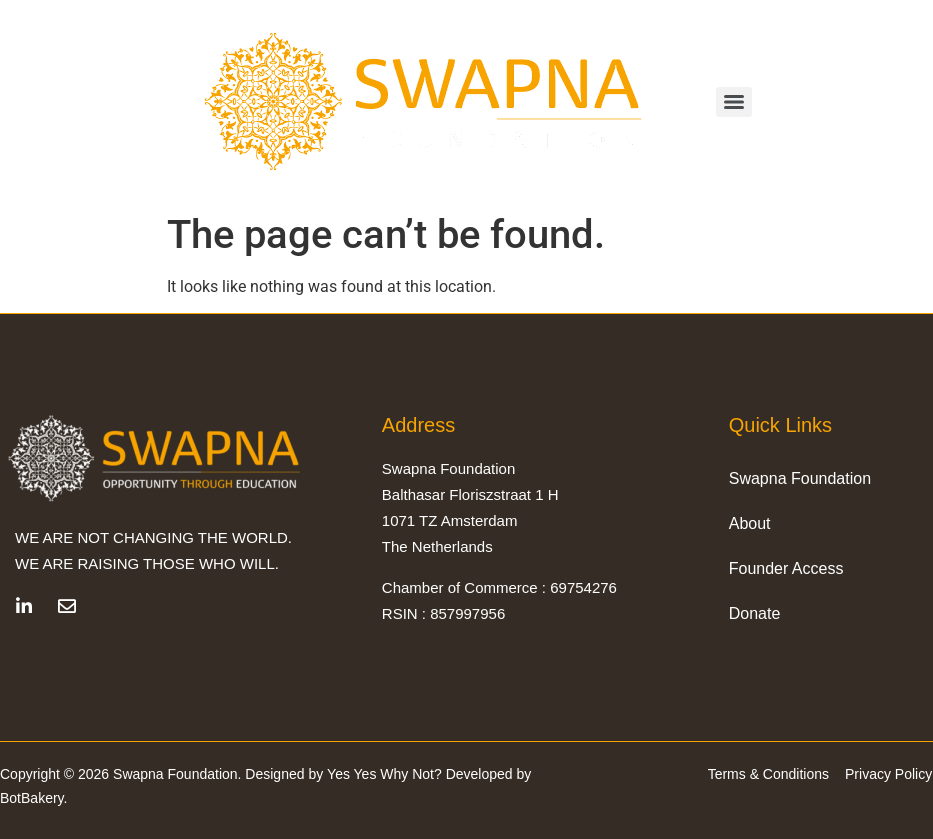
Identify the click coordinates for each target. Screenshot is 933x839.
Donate (755, 612)
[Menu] (734, 102)
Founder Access (786, 567)
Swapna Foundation (800, 477)
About (750, 522)
